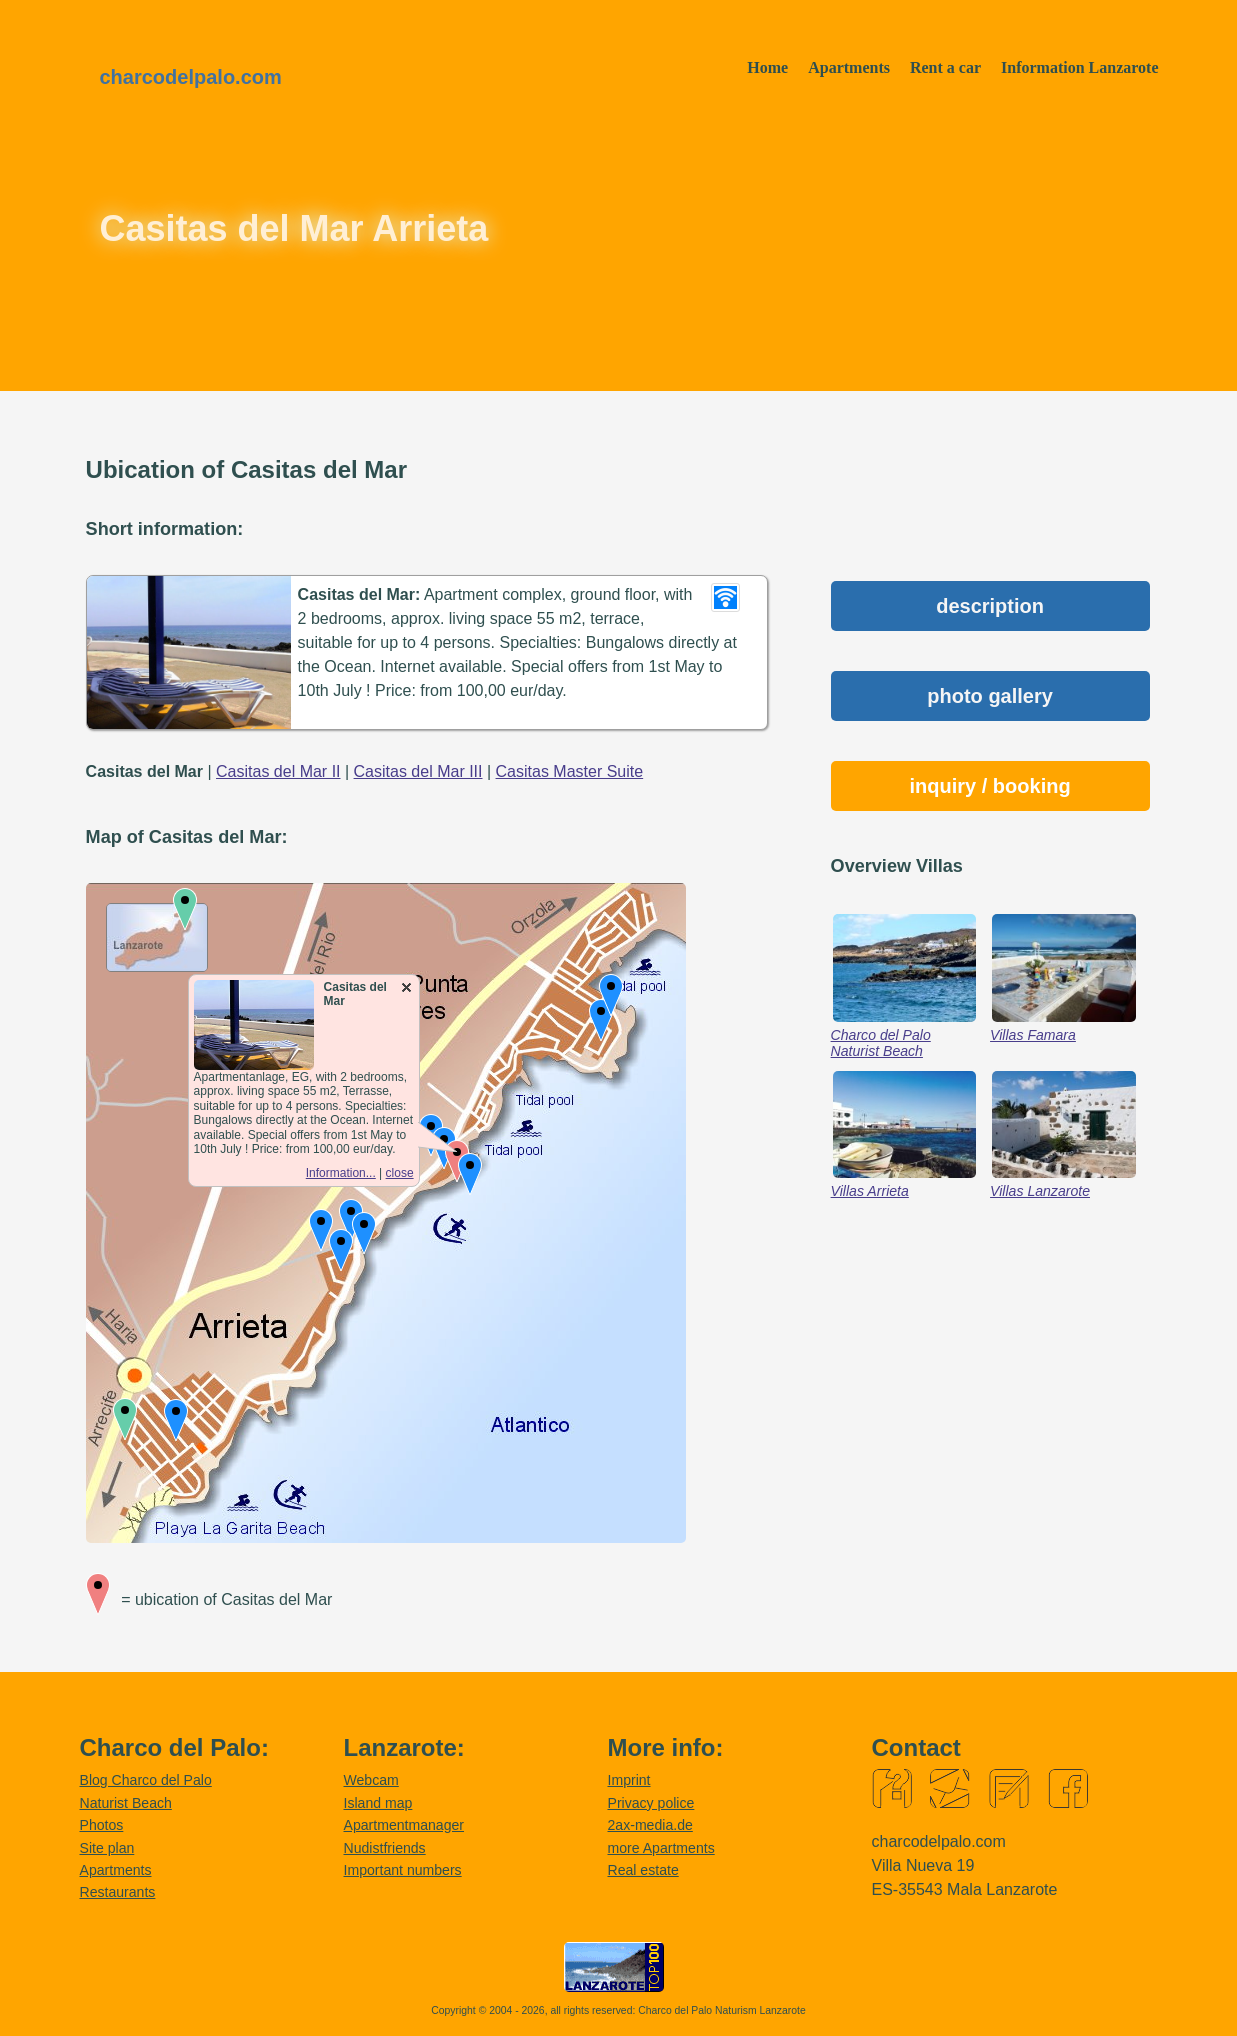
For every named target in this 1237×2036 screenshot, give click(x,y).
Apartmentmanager (404, 1825)
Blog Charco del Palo (146, 1780)
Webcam (371, 1780)
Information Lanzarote (1079, 67)
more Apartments (661, 1848)
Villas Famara (1033, 1035)
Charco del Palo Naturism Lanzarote (722, 2010)
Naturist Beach (126, 1803)
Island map (378, 1803)
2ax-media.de (650, 1825)
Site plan (107, 1848)
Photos (102, 1825)
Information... (341, 1173)
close (400, 1173)
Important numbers (403, 1870)
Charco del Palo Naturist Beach (881, 1043)
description (990, 606)
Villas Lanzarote (1040, 1191)
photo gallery (990, 696)
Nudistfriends (385, 1848)
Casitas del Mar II (278, 771)
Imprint (629, 1780)
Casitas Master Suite (570, 771)
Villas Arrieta (870, 1191)
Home (767, 67)
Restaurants (118, 1892)
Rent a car (945, 67)
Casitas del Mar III (418, 771)
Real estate (643, 1870)
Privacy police (651, 1803)
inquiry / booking (990, 786)
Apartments (849, 67)
